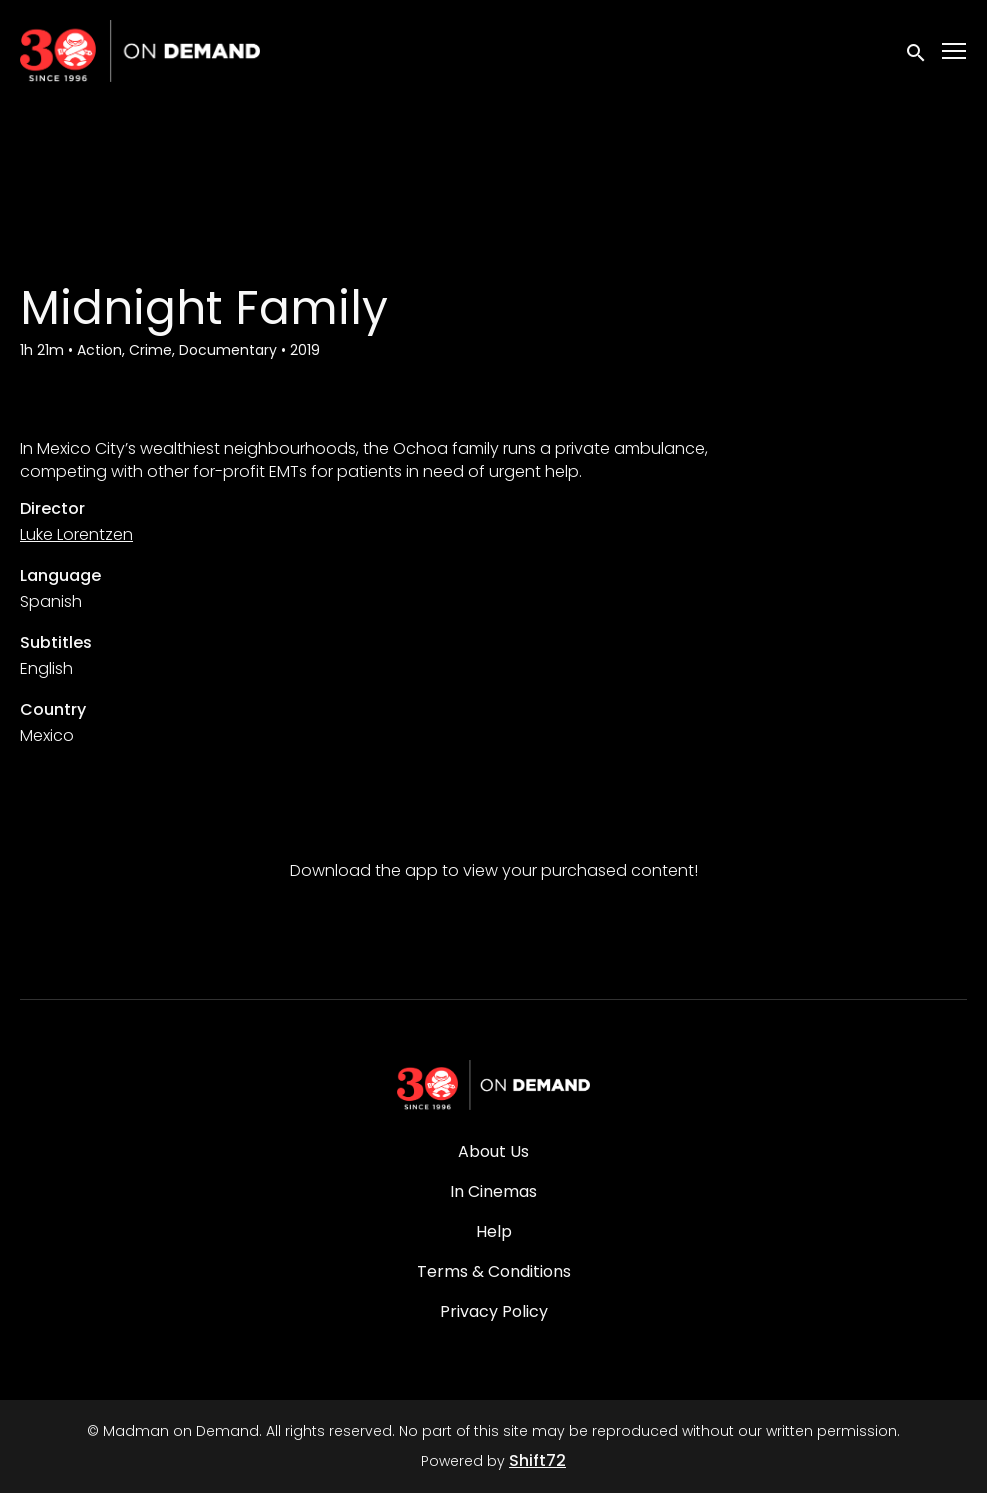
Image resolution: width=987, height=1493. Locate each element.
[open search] (917, 50)
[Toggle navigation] (955, 51)
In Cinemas (493, 1191)
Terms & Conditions (494, 1271)
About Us (493, 1151)
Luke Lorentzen (76, 534)
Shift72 (537, 1460)
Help (494, 1231)
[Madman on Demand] (494, 1085)
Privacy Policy (494, 1311)
